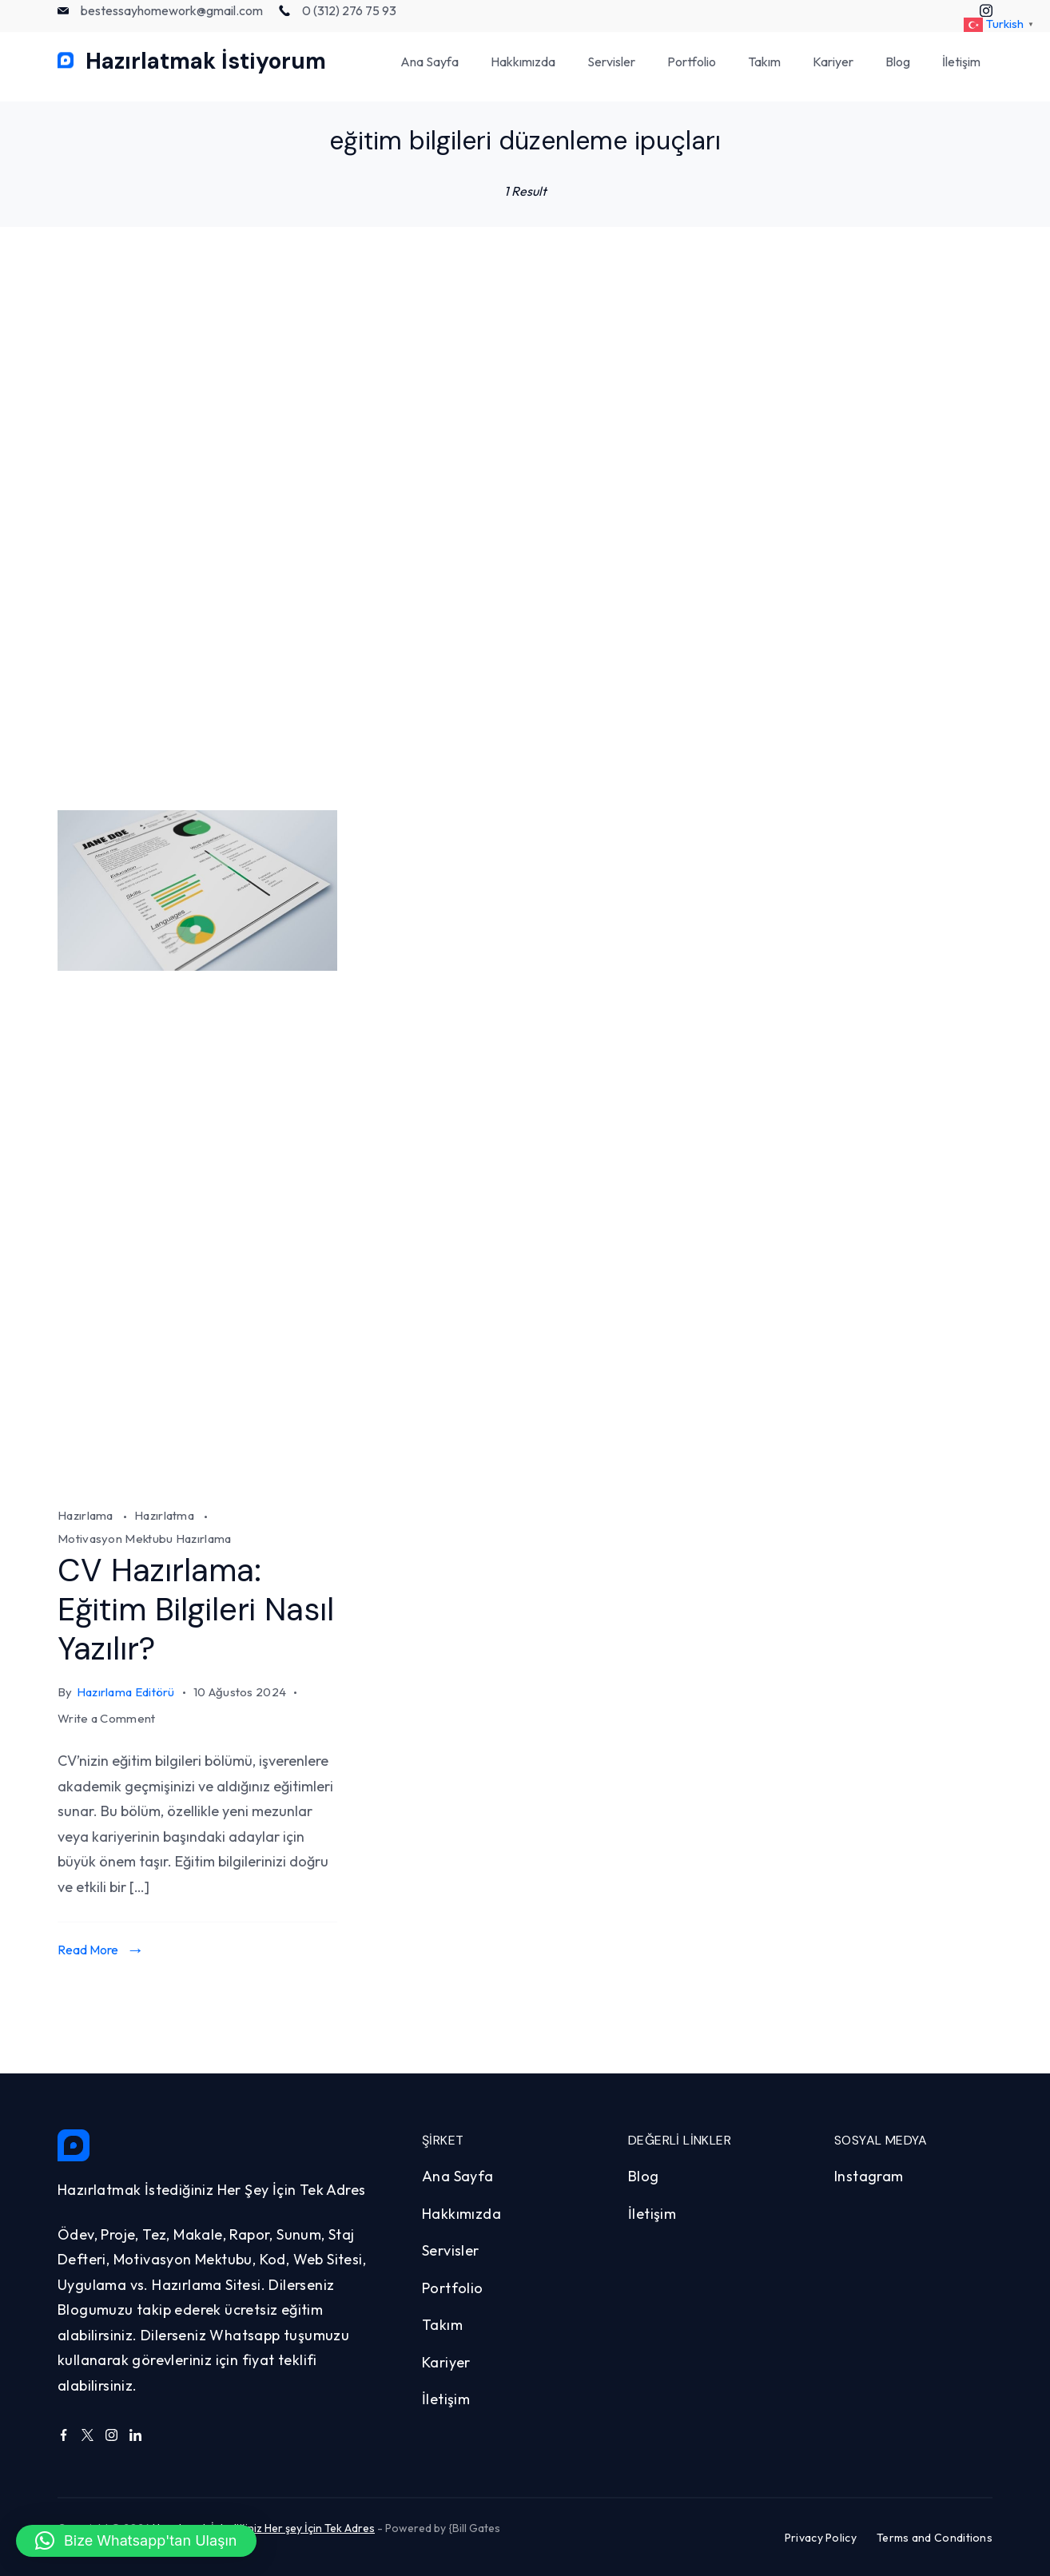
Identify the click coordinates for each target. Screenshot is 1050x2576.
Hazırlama (87, 1515)
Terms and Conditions (934, 2537)
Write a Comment (107, 1718)
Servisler (611, 72)
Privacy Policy (821, 2537)
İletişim (961, 72)
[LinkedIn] (135, 2433)
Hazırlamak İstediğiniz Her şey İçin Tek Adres (264, 2526)
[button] (136, 2541)
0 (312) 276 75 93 (349, 21)
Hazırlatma (165, 1515)
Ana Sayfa (429, 72)
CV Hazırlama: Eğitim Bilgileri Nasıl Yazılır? (197, 1608)
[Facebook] (64, 2433)
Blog (897, 72)
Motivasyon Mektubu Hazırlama (144, 1538)
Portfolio (691, 72)
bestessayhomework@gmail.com (172, 21)
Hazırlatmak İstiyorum (206, 71)
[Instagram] (111, 2433)
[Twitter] (87, 2433)
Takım (764, 72)
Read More (88, 1948)
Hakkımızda (523, 72)
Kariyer (833, 72)
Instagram (869, 2174)
